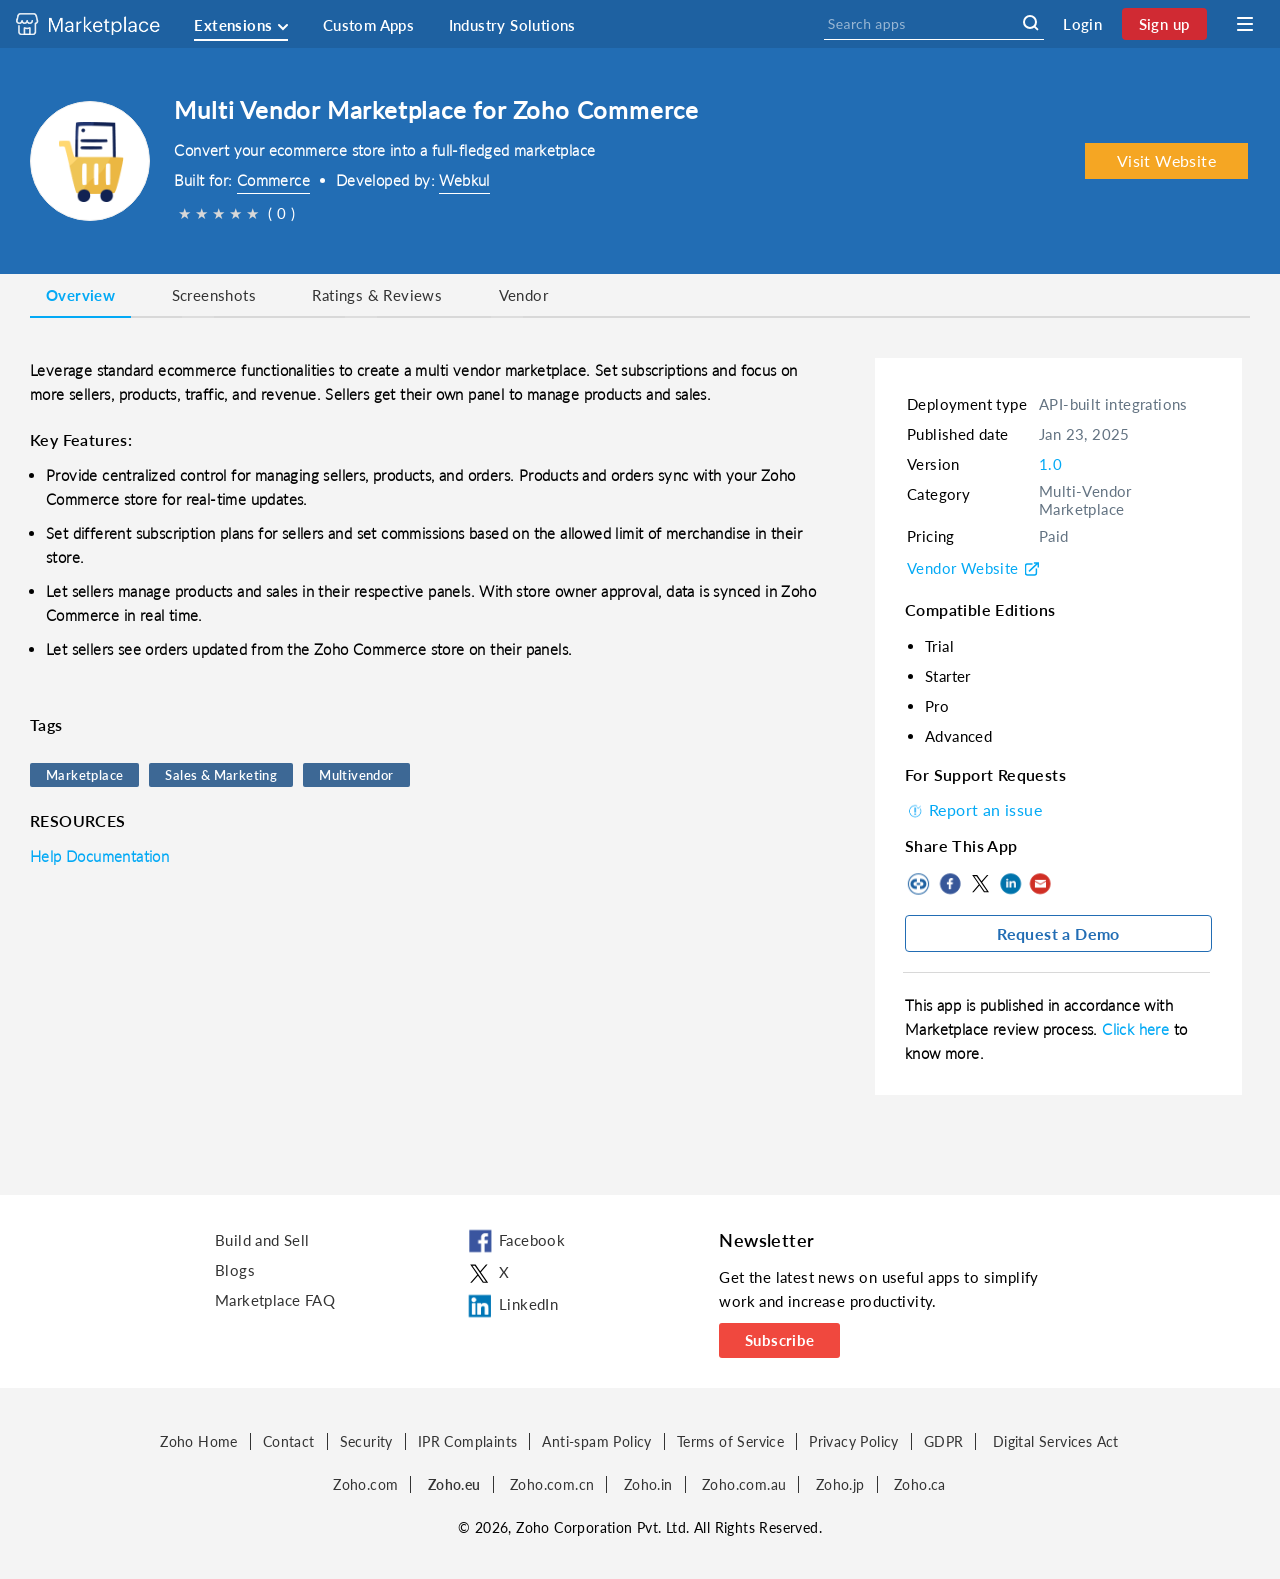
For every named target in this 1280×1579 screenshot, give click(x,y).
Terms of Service (730, 1441)
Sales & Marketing (221, 775)
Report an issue (973, 809)
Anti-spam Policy (596, 1441)
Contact (289, 1441)
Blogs (235, 1270)
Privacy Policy (854, 1441)
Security (366, 1441)
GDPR (944, 1441)
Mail (1040, 884)
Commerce (273, 180)
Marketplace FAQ (275, 1300)
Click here (1137, 1029)
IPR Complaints (468, 1441)
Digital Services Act (1056, 1441)
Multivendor (356, 775)
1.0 (1050, 464)
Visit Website (1166, 160)
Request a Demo (1058, 933)
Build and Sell (262, 1240)
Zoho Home (199, 1441)
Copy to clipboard (920, 884)
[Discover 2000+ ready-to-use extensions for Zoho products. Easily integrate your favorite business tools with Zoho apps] (103, 24)
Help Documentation (99, 856)
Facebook (950, 884)
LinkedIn (1010, 884)
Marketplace (84, 775)
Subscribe (780, 1340)
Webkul (464, 180)
